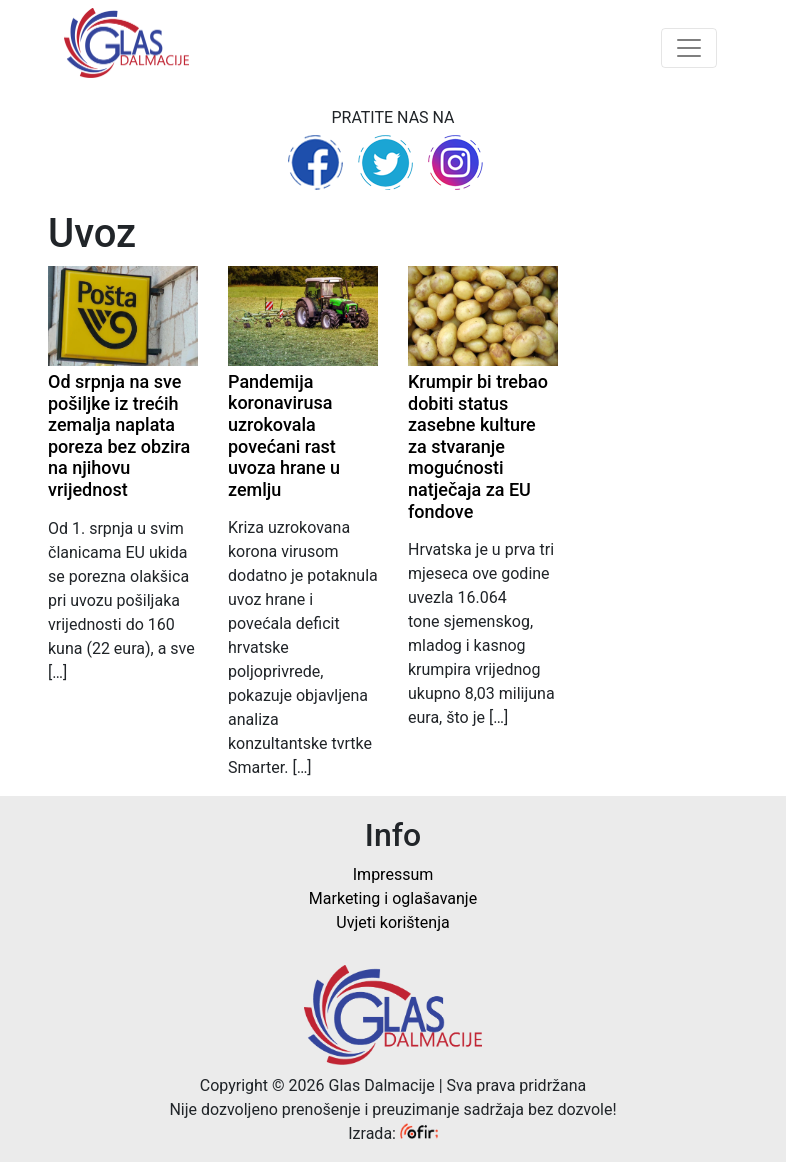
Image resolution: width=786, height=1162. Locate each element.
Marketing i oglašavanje (393, 898)
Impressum (393, 874)
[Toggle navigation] (689, 48)
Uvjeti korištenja (392, 922)
